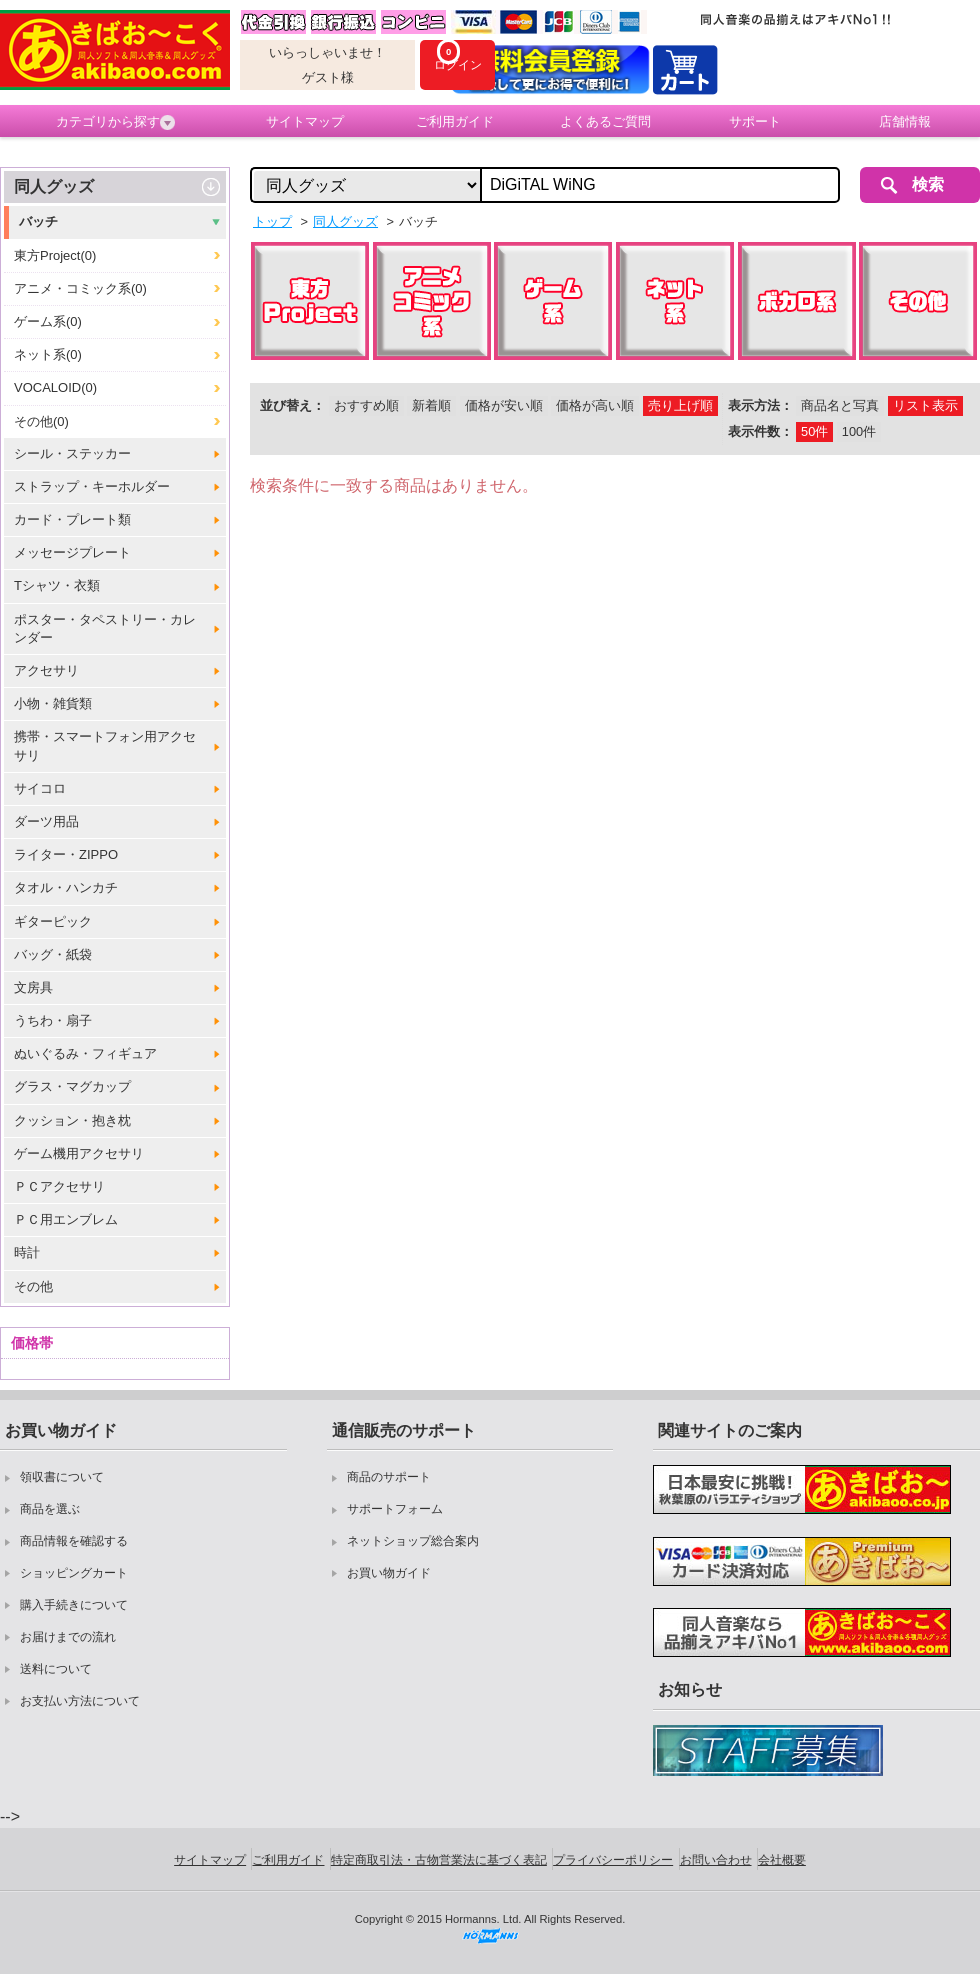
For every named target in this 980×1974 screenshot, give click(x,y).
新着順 (431, 405)
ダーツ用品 (46, 821)
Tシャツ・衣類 (57, 585)
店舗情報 (905, 121)
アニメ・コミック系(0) (80, 288)
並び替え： (292, 405)
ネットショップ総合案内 (413, 1541)
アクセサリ (46, 670)
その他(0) (41, 421)
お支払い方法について (80, 1701)
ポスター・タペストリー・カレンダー (105, 628)
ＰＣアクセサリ (59, 1186)
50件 (814, 431)
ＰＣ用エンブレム (66, 1219)
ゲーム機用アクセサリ (79, 1153)
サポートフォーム (395, 1509)
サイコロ (40, 788)
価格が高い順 (595, 405)
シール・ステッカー (72, 453)
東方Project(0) (55, 255)
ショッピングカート (74, 1573)
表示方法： (760, 405)
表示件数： (760, 431)
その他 (33, 1286)
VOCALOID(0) (55, 387)
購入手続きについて (74, 1605)
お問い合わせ (716, 1860)
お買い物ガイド (389, 1573)
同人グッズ (54, 186)
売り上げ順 (680, 405)
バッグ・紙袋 (53, 954)
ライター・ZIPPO (66, 854)
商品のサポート (389, 1477)
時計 (27, 1252)
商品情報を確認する (74, 1541)
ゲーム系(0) (48, 321)
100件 (859, 431)
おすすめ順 (366, 405)
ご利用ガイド (455, 121)
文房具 (33, 987)
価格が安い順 (504, 405)
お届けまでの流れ (68, 1637)
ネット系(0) (48, 354)
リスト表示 (925, 405)
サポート (755, 121)
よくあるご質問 (605, 121)
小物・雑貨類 (53, 703)
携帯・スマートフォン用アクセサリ (105, 745)
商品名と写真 (840, 405)
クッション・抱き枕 (72, 1120)
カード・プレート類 (72, 519)
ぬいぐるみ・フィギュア (85, 1053)
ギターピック (53, 921)
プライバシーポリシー (613, 1860)
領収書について (62, 1477)
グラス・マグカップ (72, 1086)
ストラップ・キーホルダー (92, 486)
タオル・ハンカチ (66, 887)
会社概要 (782, 1860)
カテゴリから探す (115, 122)
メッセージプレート (72, 552)
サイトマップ (305, 121)
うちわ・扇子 (53, 1020)
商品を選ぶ (50, 1509)
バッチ (38, 221)
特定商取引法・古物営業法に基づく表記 (439, 1860)
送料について (56, 1669)
